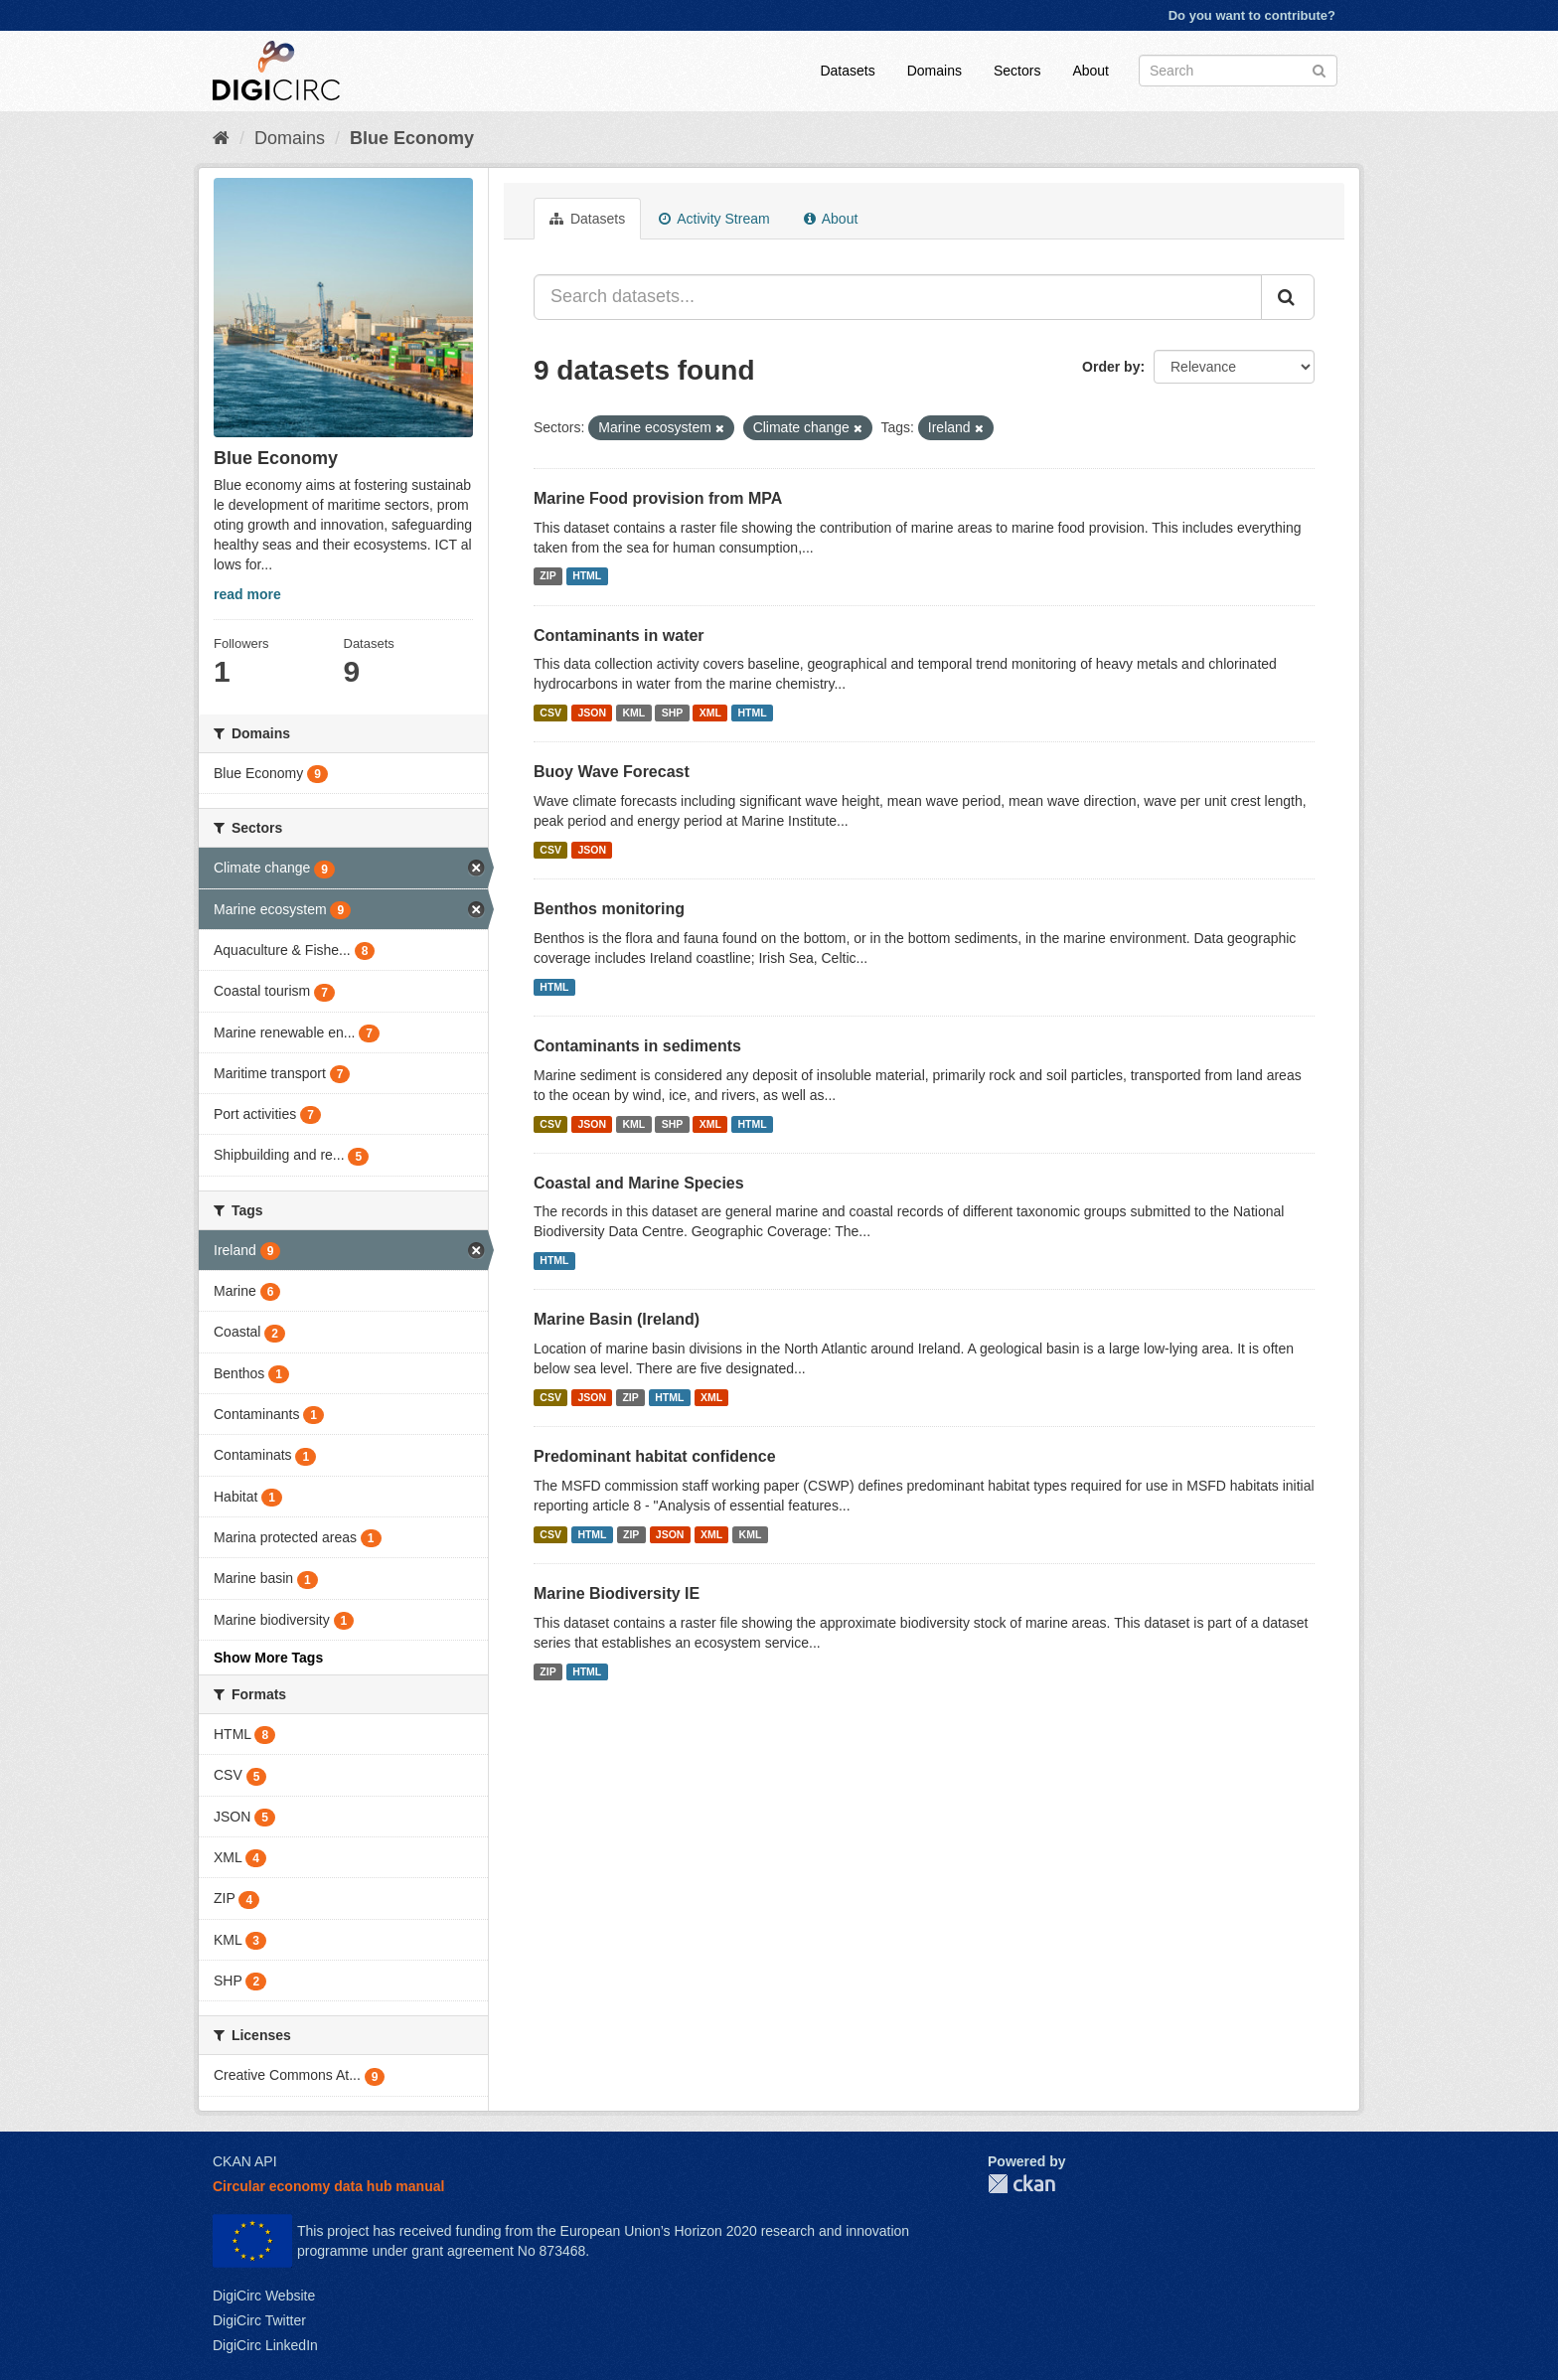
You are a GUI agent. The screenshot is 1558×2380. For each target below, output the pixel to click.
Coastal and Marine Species (639, 1183)
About (1090, 71)
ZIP (547, 576)
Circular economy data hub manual (328, 2186)
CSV (550, 712)
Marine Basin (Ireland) (617, 1319)
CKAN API (245, 2161)
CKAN (1021, 2183)
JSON (591, 712)
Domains (934, 71)
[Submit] (1319, 69)
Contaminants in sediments (637, 1045)
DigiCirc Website (264, 2295)
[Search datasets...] (898, 297)
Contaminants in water (619, 635)
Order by (1111, 367)
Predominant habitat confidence (655, 1456)
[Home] (221, 138)
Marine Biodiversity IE (617, 1593)
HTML (586, 576)
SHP (673, 712)
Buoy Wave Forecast (612, 771)
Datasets (847, 71)
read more (247, 594)
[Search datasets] (1238, 70)
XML (710, 712)
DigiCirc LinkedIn (265, 2345)
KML (633, 712)
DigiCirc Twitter (259, 2320)
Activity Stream (714, 219)
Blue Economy (412, 138)
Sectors (1017, 71)
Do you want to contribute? (1251, 15)
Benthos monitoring (609, 908)
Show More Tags (268, 1658)
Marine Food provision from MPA (658, 498)
